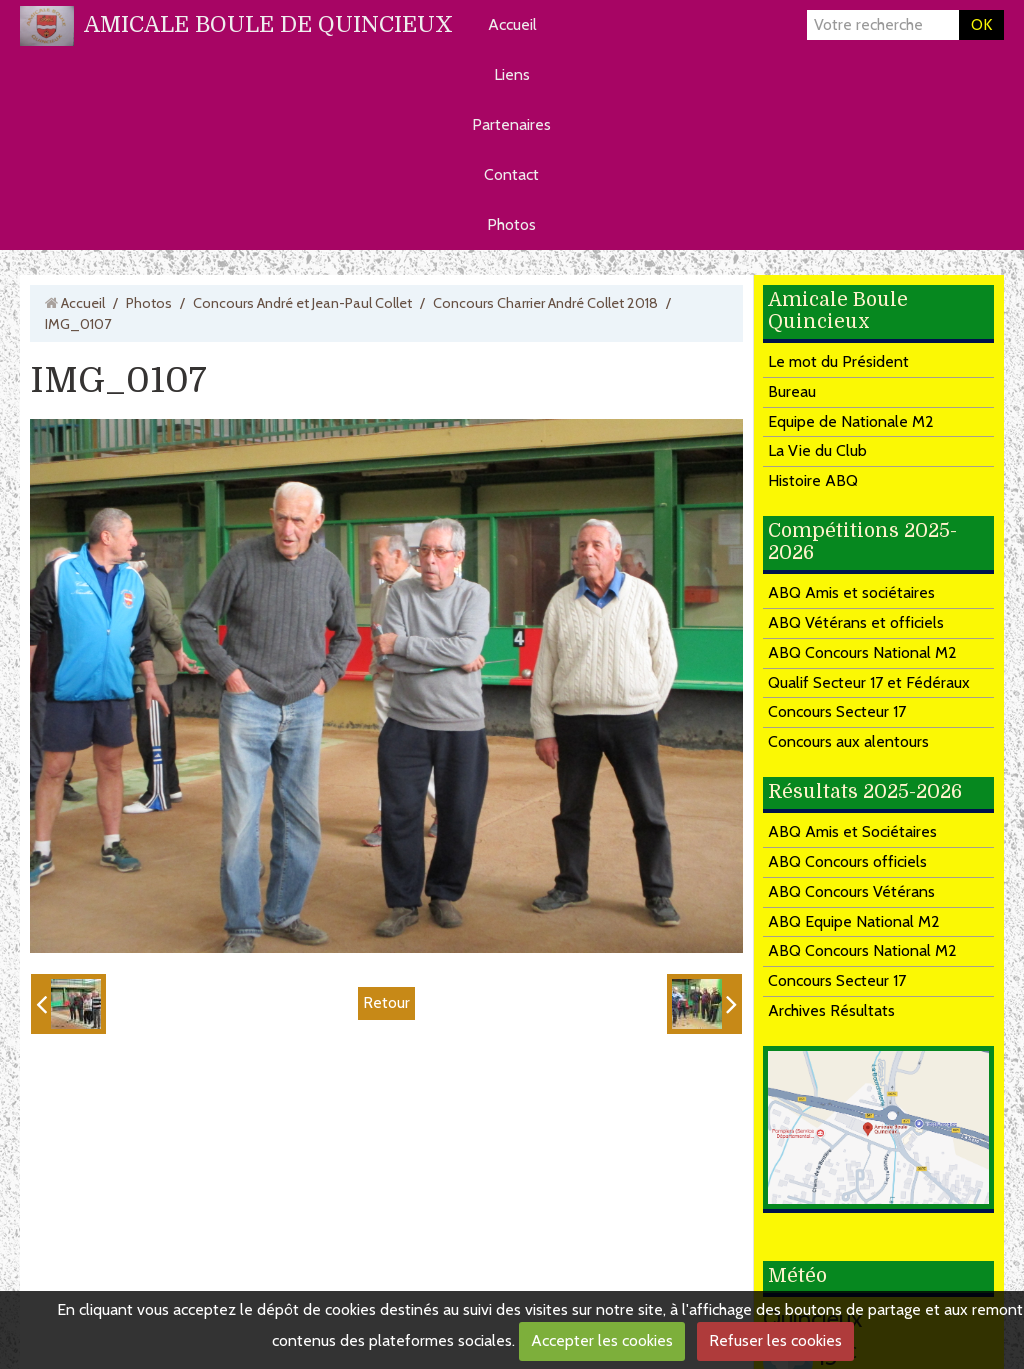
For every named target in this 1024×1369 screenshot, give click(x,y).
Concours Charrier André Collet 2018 (545, 303)
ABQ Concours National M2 (862, 652)
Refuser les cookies (775, 1340)
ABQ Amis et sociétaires (851, 592)
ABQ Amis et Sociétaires (852, 831)
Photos (511, 224)
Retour (386, 1002)
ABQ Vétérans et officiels (856, 622)
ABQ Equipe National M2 (854, 921)
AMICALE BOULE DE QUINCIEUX (268, 24)
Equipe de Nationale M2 (851, 421)
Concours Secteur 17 (837, 711)
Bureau (792, 391)
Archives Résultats (831, 1010)
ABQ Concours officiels (847, 861)
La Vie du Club (817, 450)
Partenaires (511, 124)
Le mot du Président (838, 361)
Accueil (512, 24)
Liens (512, 74)
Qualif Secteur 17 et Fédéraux (869, 682)
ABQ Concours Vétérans (851, 891)
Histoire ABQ (813, 480)
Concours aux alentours (848, 741)
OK (981, 24)
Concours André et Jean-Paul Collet (302, 303)
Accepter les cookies (602, 1340)
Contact (511, 174)
